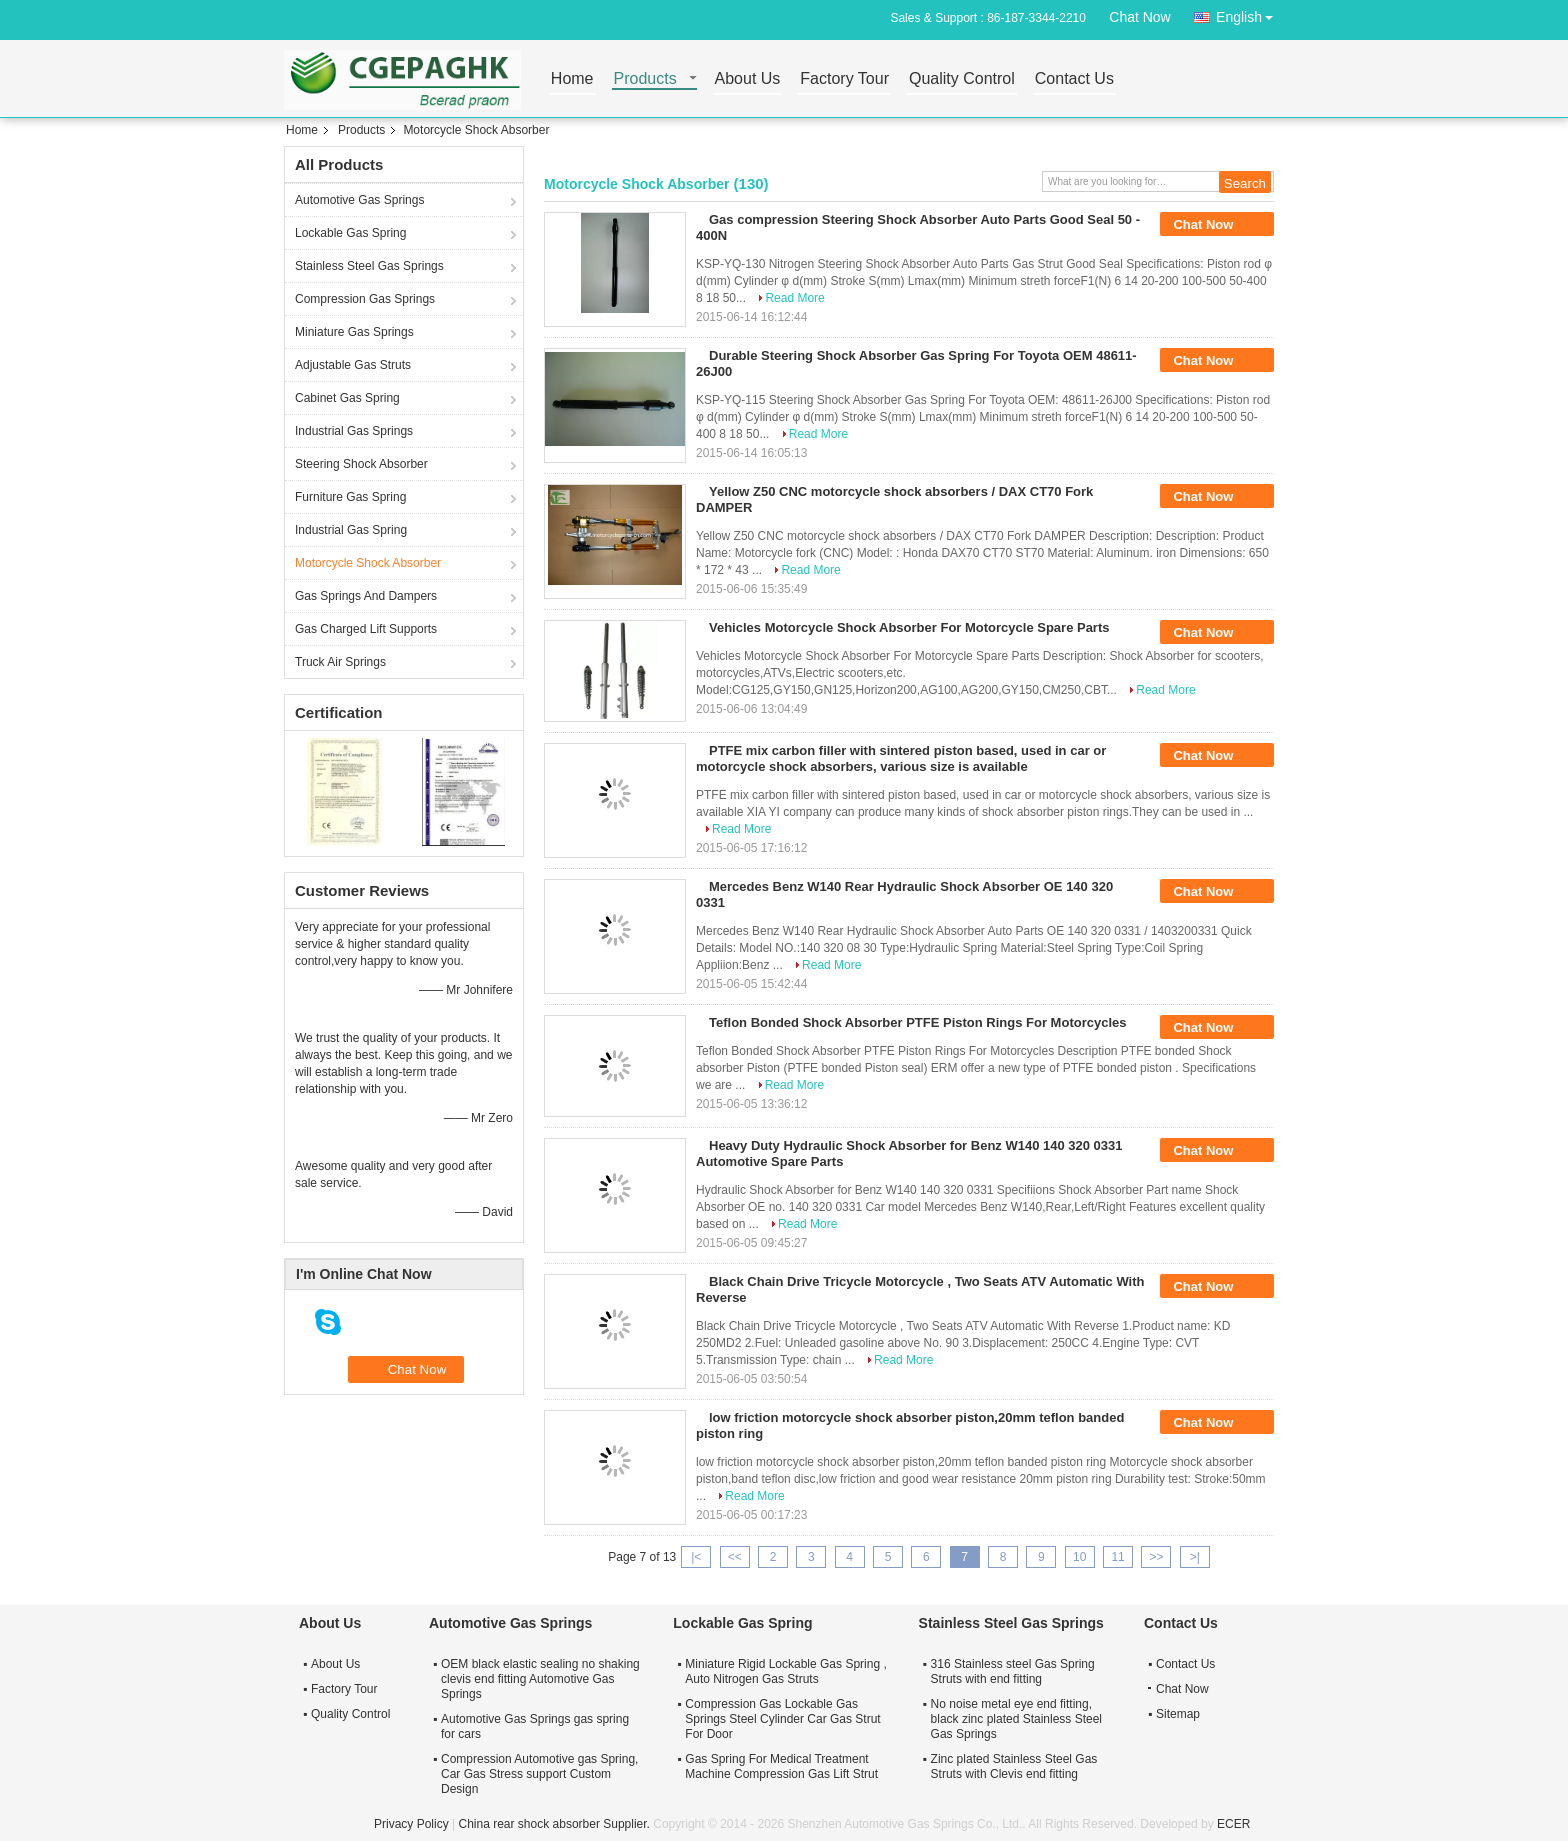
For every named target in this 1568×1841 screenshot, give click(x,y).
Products (645, 79)
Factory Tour (844, 79)
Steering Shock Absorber (361, 464)
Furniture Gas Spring (350, 497)
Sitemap (1178, 1714)
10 (1079, 1557)
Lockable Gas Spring (350, 233)
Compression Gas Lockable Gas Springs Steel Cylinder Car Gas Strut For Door (782, 1719)
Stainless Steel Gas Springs (369, 266)
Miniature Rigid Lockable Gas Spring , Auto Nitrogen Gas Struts (785, 1671)
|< (696, 1557)
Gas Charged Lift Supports (366, 629)
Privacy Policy (411, 1824)
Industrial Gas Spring (351, 530)
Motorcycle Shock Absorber (368, 563)
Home (572, 79)
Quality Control (962, 79)
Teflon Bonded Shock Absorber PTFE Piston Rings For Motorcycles (918, 1022)
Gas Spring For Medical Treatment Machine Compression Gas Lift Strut (781, 1766)
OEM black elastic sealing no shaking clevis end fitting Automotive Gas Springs (540, 1679)
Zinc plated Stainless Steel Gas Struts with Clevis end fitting (1014, 1766)
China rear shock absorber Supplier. (555, 1824)
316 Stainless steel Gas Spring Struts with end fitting (1013, 1671)
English (1250, 13)
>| (1195, 1557)
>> (1156, 1557)
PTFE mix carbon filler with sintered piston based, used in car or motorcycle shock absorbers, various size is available (901, 758)
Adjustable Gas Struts (353, 365)
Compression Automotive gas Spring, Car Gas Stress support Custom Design (539, 1774)
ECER (1233, 1824)
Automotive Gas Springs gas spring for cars (535, 1726)
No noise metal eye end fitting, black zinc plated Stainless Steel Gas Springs (1016, 1719)
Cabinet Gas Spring (347, 398)
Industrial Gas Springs (354, 431)
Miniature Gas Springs (354, 332)
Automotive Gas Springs (359, 200)
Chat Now (1139, 17)
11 (1117, 1557)
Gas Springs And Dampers (366, 596)
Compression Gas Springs (365, 299)
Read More (794, 298)
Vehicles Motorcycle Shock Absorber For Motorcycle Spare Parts (909, 627)
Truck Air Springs (340, 662)
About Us (748, 79)
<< (735, 1557)
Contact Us (1074, 79)
